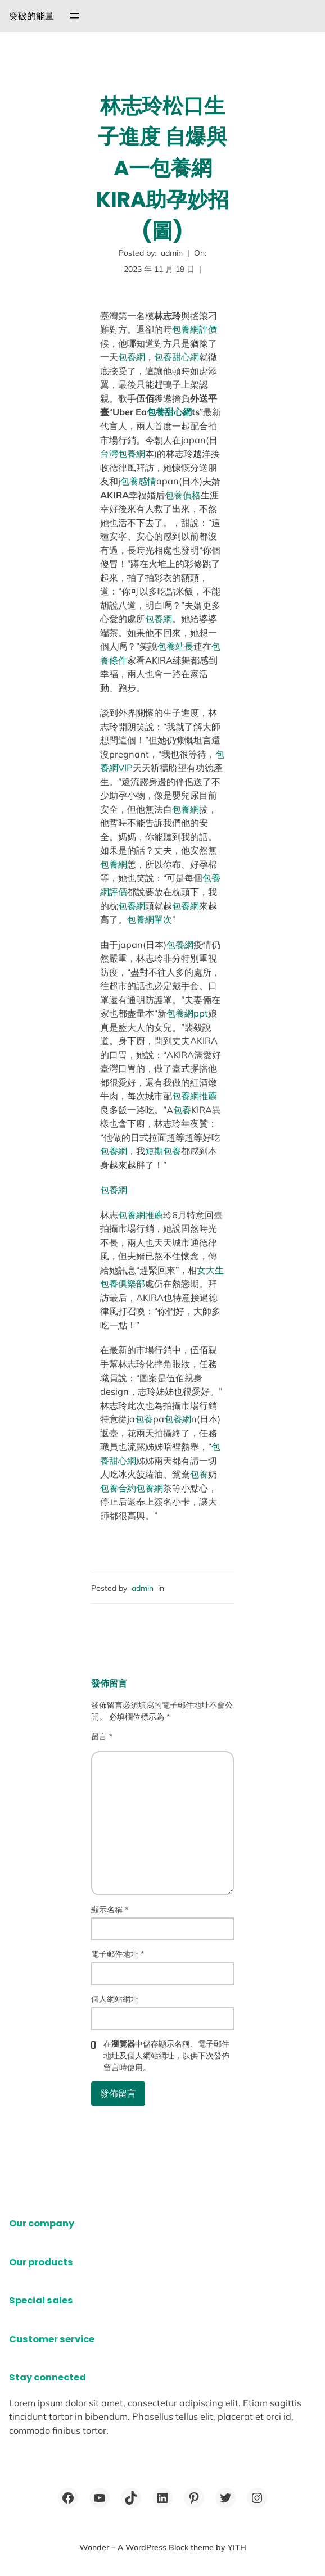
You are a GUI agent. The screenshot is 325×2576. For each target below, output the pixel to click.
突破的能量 (31, 15)
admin (143, 1588)
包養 (182, 1109)
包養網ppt (187, 1013)
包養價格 (183, 495)
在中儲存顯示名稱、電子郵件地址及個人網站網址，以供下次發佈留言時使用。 (166, 2055)
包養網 (131, 356)
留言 (101, 1736)
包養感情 (138, 481)
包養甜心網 (176, 356)
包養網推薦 (194, 1095)
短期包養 (163, 1151)
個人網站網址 (114, 1999)
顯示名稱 (109, 1909)
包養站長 (175, 646)
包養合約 (118, 1488)
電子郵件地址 (117, 1954)
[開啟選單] (74, 15)
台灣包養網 (122, 453)
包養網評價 (194, 329)
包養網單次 (149, 919)
